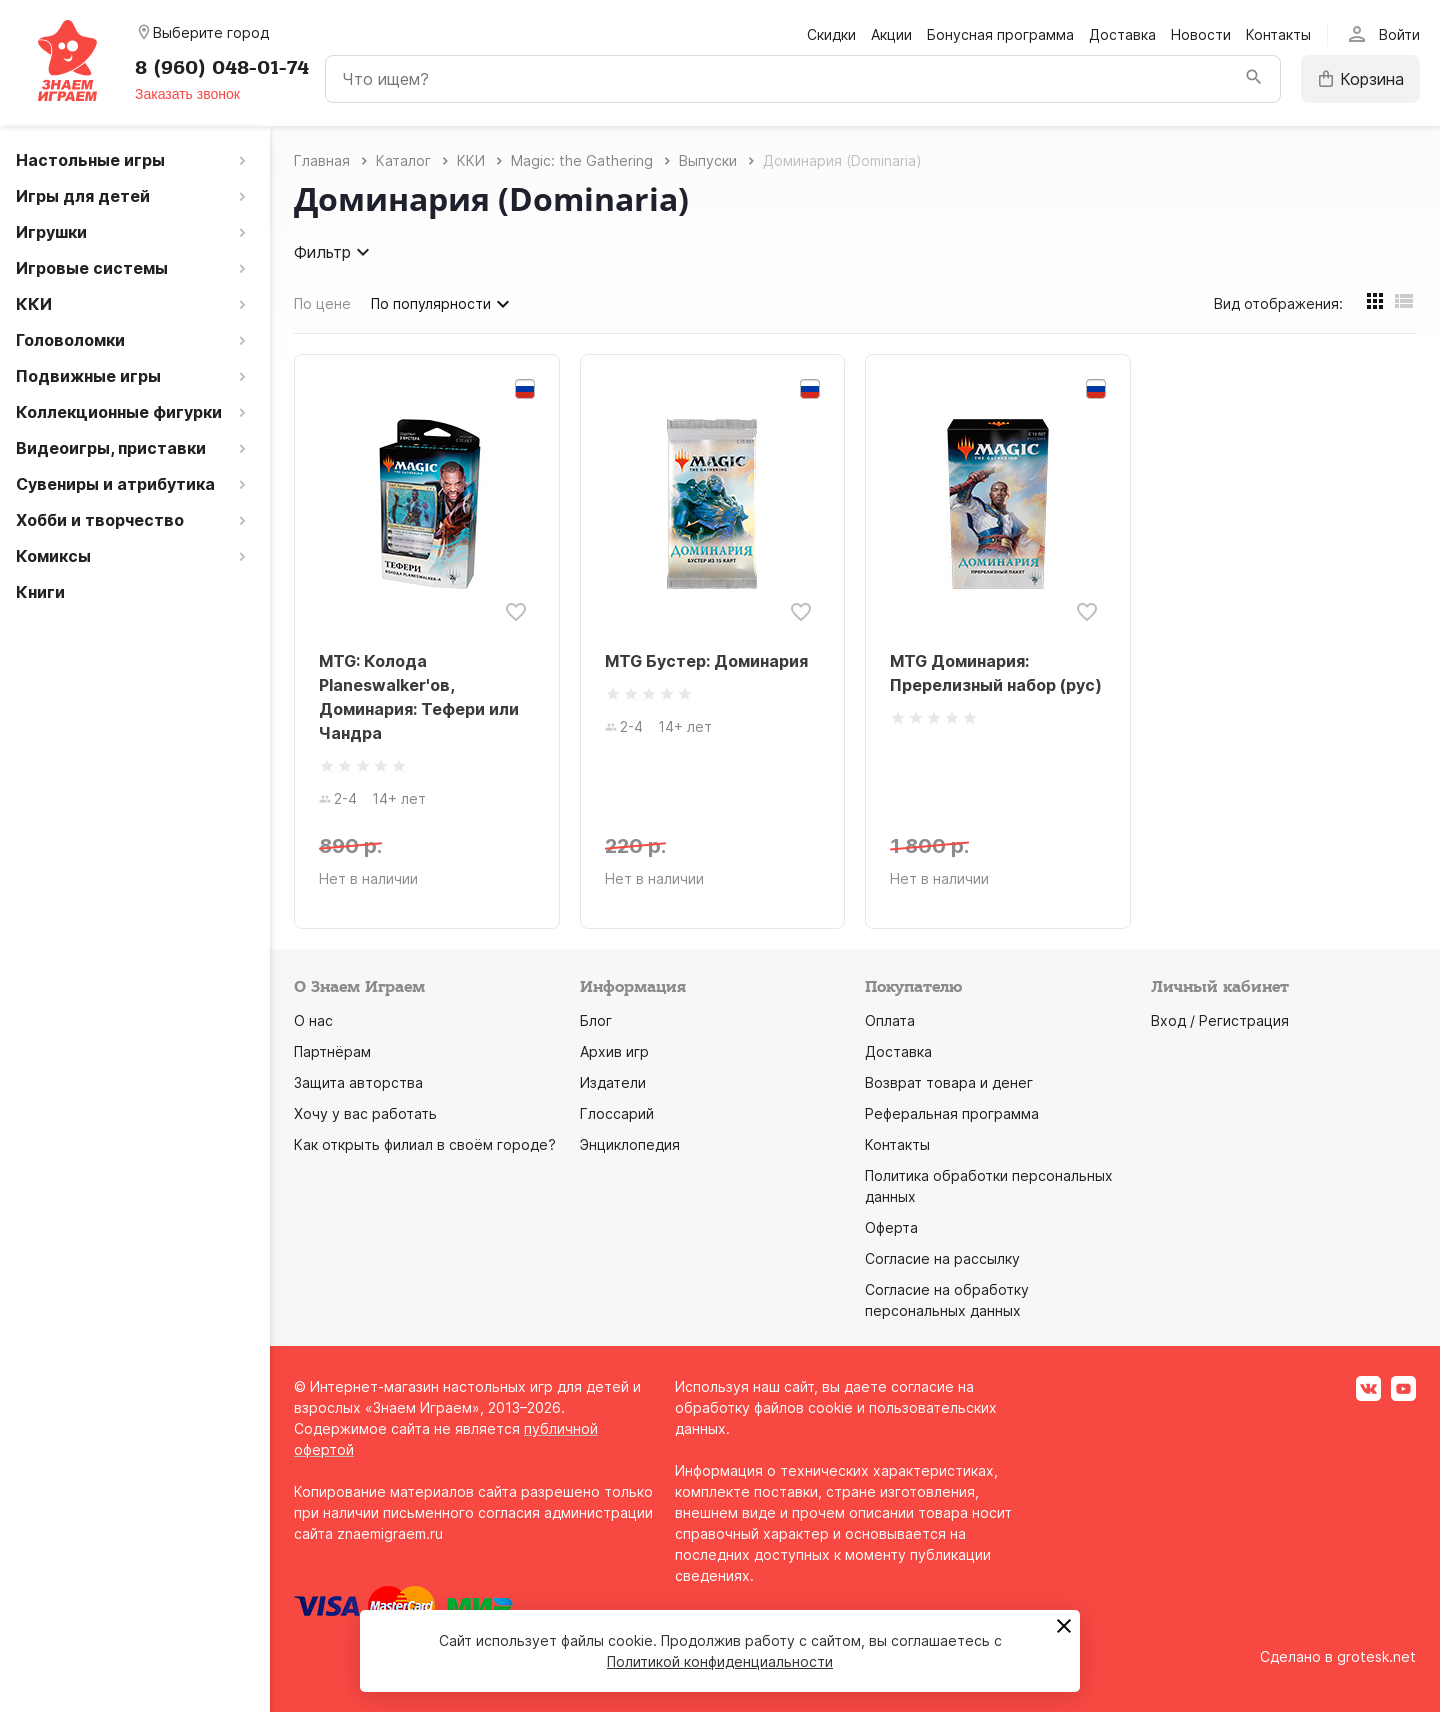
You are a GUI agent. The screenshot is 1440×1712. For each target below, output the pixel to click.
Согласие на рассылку (942, 1258)
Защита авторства (358, 1082)
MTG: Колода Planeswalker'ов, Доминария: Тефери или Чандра (419, 697)
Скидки (831, 34)
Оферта (891, 1227)
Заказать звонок (187, 94)
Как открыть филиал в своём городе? (425, 1144)
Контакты (1278, 34)
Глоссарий (617, 1113)
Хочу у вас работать (365, 1113)
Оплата (890, 1020)
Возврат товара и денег (949, 1082)
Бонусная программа (1000, 34)
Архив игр (614, 1051)
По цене (322, 303)
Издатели (613, 1082)
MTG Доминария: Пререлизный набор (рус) (996, 673)
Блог (596, 1020)
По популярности (443, 304)
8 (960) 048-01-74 (222, 68)
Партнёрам (332, 1051)
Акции (891, 34)
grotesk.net (1376, 1656)
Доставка (1122, 34)
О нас (313, 1020)
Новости (1201, 34)
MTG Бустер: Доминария (706, 661)
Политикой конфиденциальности (720, 1661)
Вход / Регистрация (1220, 1020)
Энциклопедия (630, 1144)
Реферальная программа (952, 1113)
